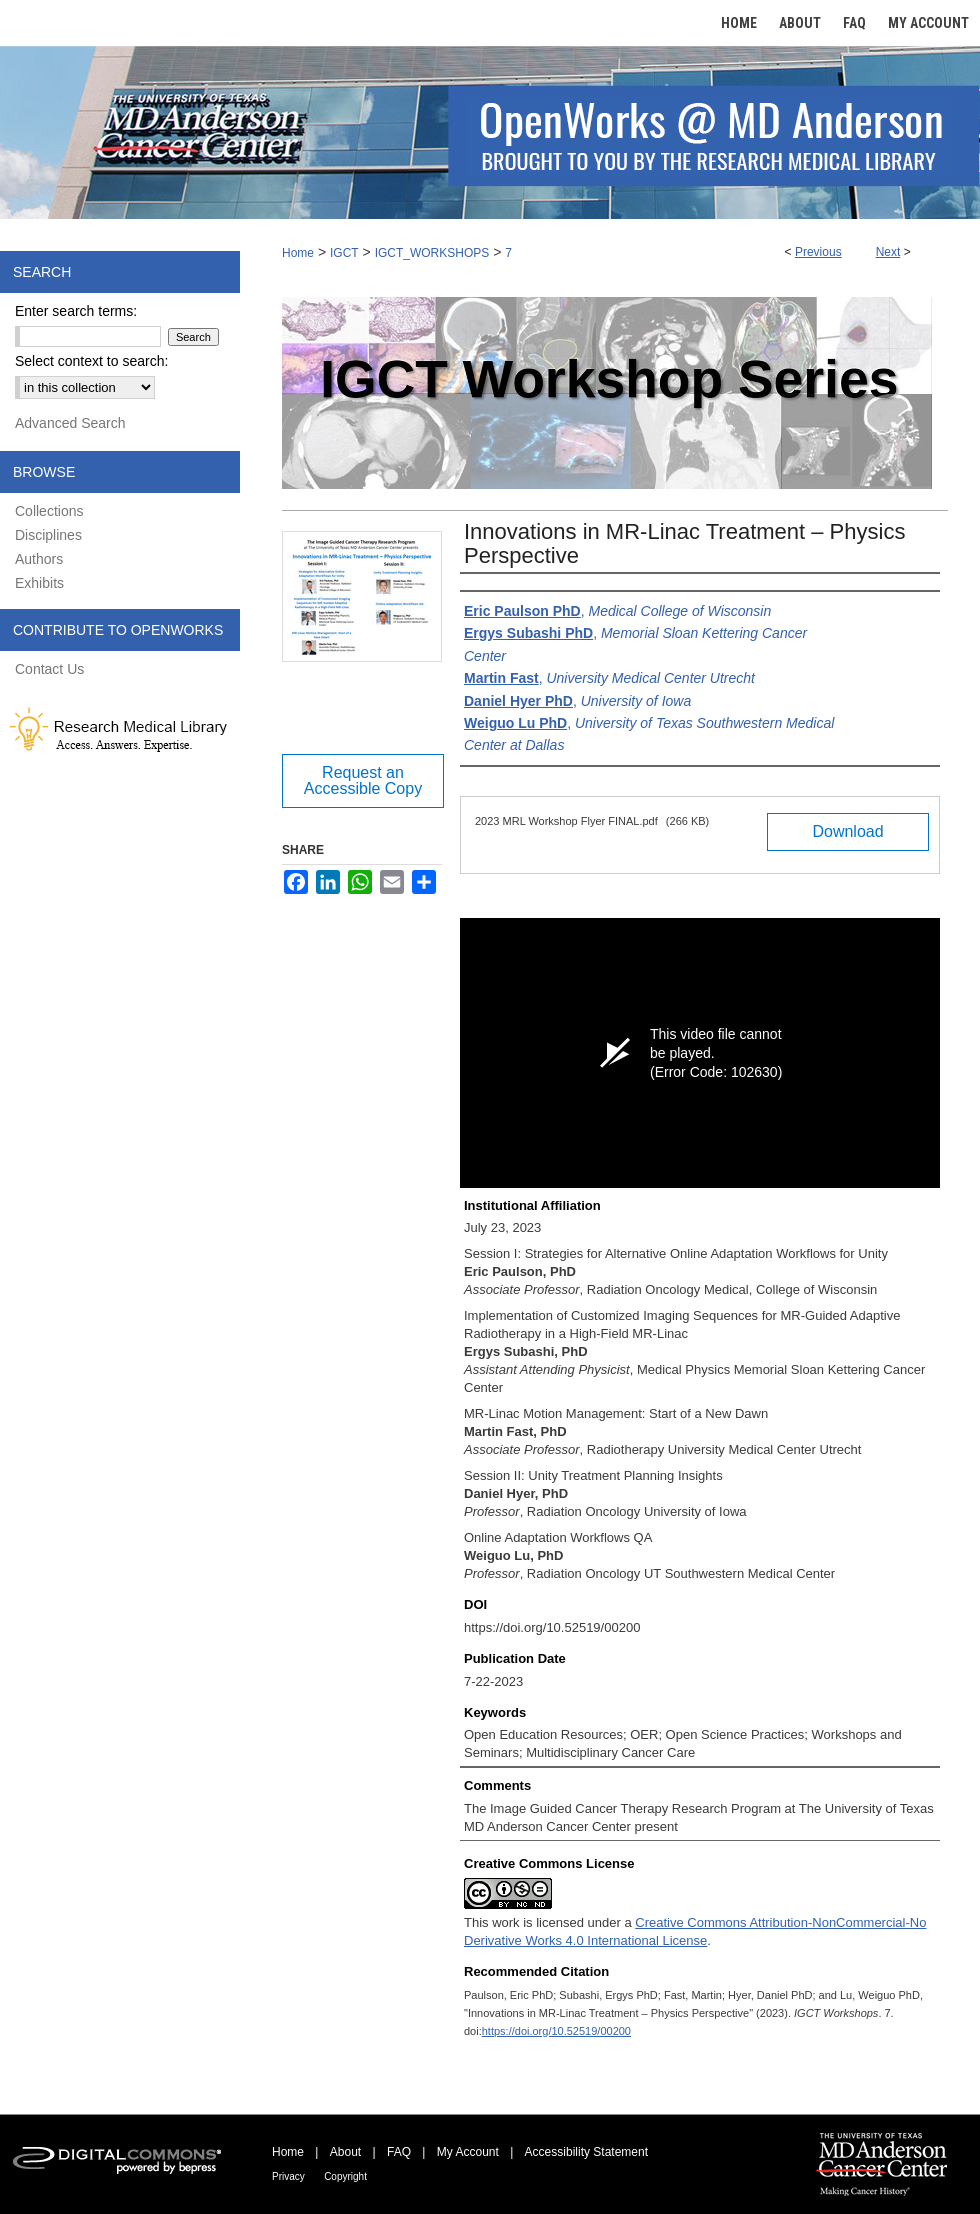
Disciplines (48, 535)
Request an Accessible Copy (363, 780)
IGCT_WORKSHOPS (432, 253)
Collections (49, 511)
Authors (39, 559)
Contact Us (49, 669)
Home (298, 253)
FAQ (399, 2152)
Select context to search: (91, 361)
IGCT (344, 253)
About (345, 2152)
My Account (468, 2152)
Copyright (345, 2176)
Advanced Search (70, 423)
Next (888, 252)
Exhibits (39, 583)
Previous (818, 252)
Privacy (288, 2176)
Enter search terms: (76, 311)
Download (847, 831)
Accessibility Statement (586, 2152)
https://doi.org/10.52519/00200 (556, 2031)
